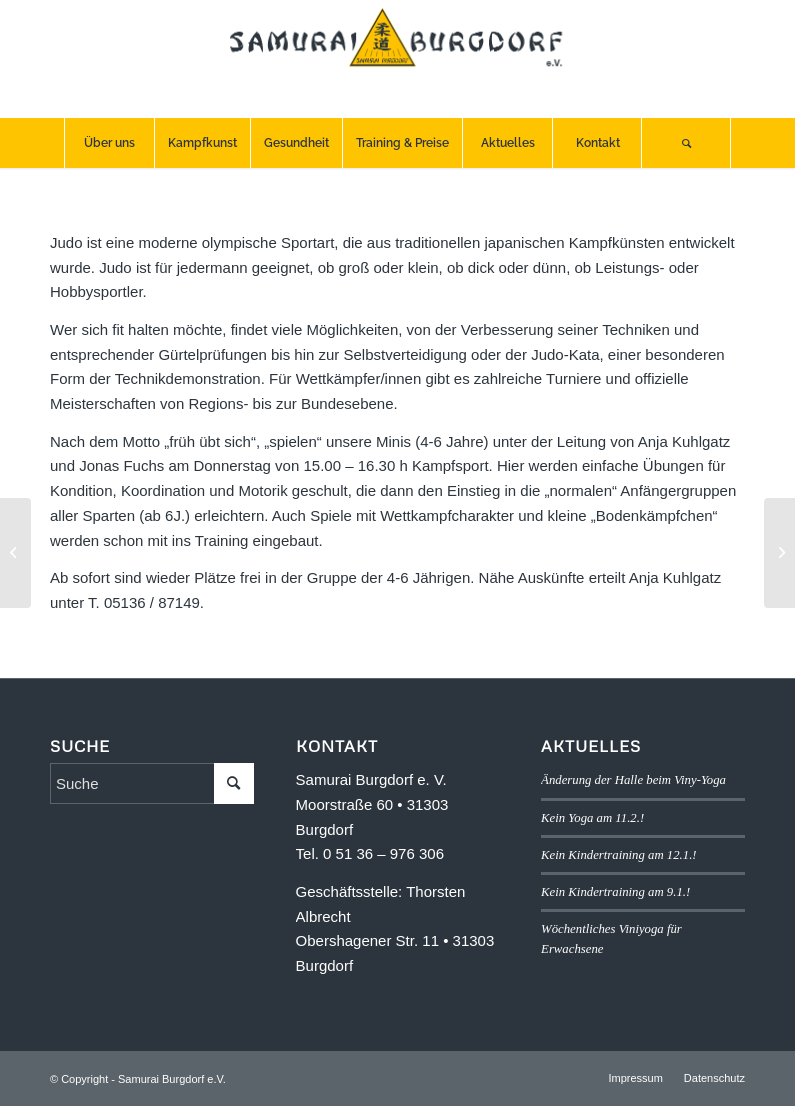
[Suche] (686, 143)
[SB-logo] (398, 59)
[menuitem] (109, 143)
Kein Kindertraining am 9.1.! (615, 892)
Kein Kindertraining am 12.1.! (618, 855)
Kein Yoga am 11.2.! (592, 818)
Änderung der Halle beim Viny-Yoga (633, 780)
